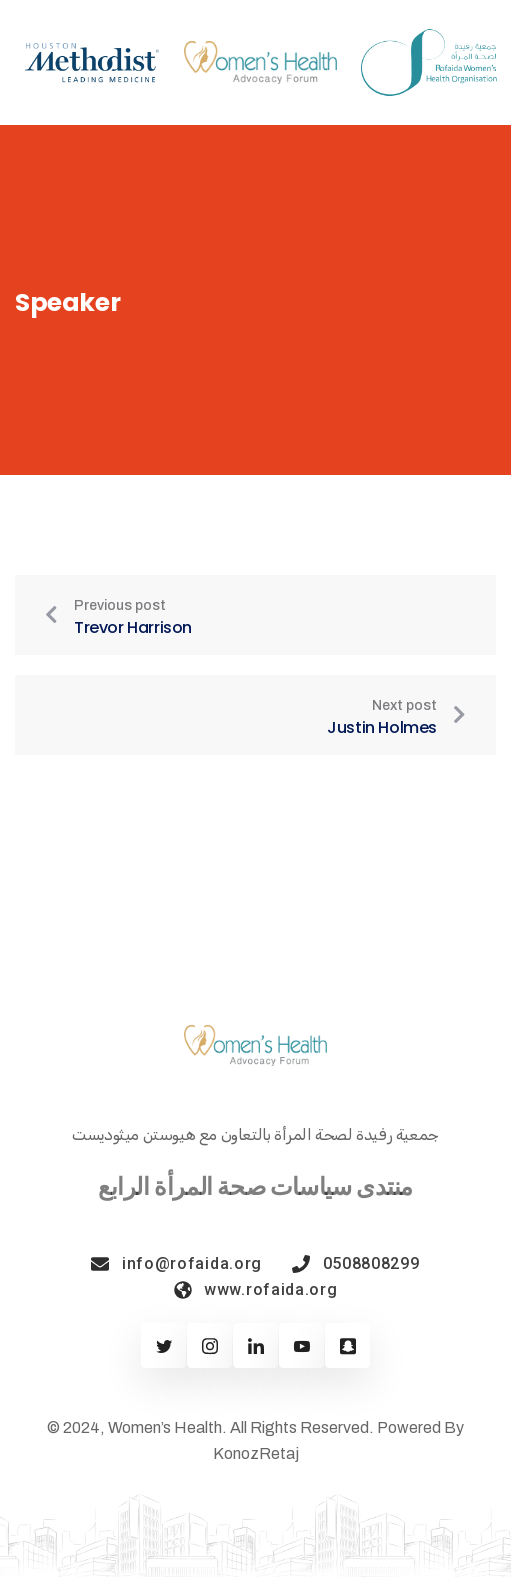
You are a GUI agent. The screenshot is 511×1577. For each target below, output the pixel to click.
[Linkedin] (255, 1345)
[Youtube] (301, 1345)
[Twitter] (163, 1345)
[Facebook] (209, 1345)
